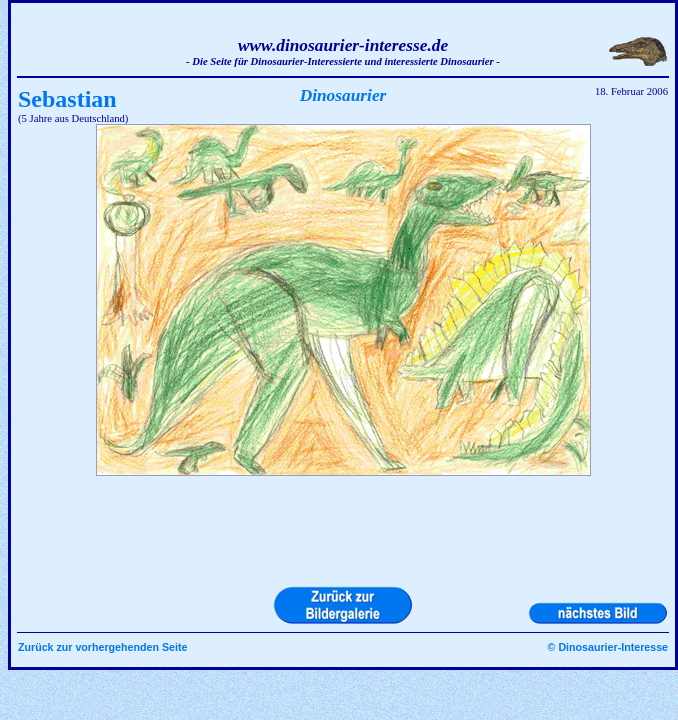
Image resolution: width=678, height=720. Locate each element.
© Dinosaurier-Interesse (608, 647)
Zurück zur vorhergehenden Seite (102, 647)
